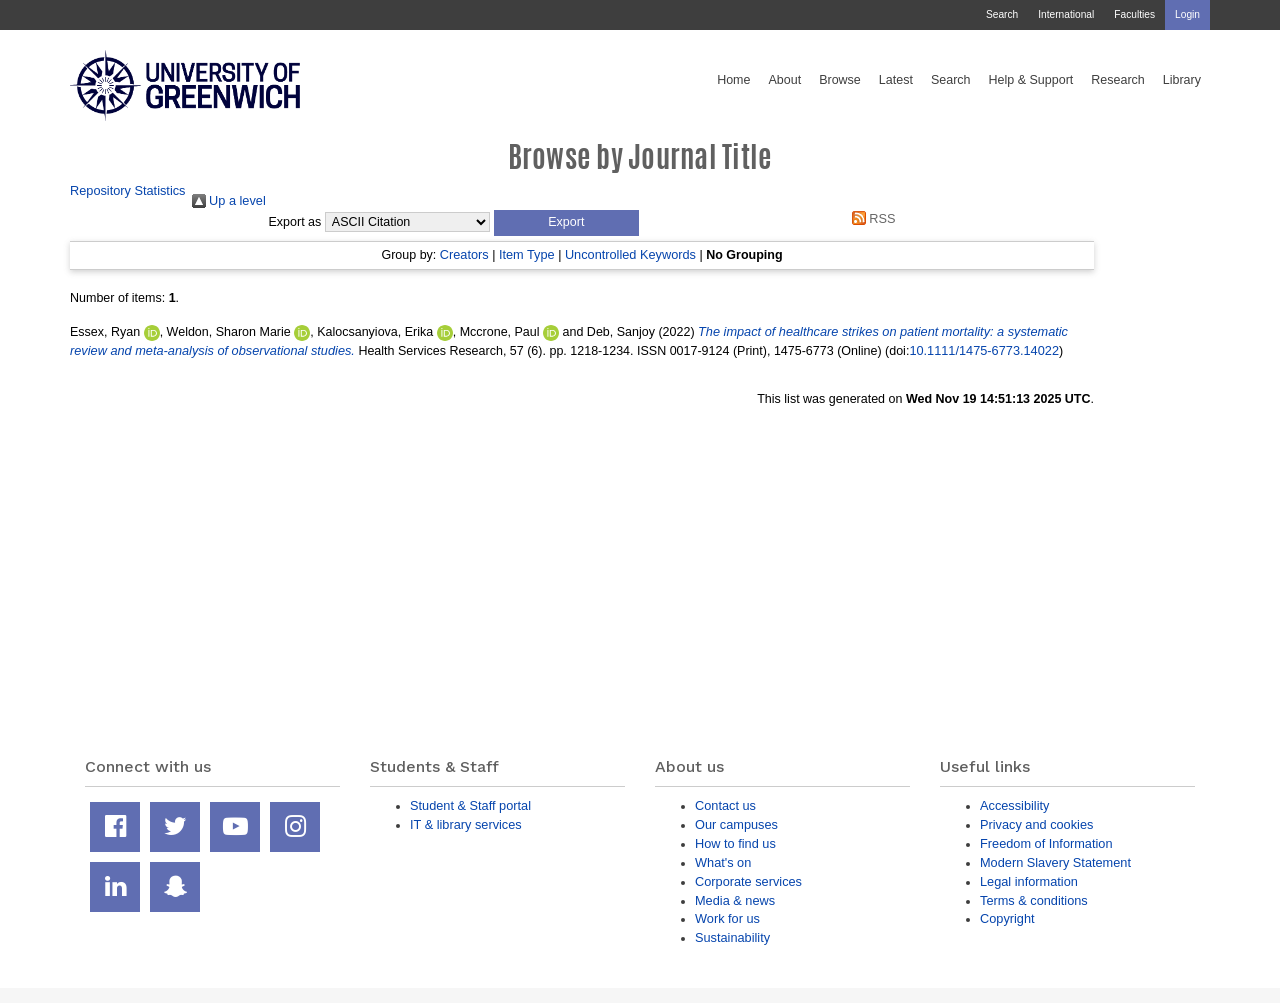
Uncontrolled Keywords (630, 254)
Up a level (229, 200)
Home (733, 80)
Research (1118, 80)
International (1066, 14)
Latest (896, 80)
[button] (566, 223)
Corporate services (748, 881)
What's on (723, 862)
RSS (870, 218)
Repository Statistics (128, 190)
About (784, 80)
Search (1002, 14)
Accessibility (1014, 805)
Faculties (1134, 14)
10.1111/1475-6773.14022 (984, 350)
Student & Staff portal (470, 805)
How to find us (735, 843)
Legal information (1029, 881)
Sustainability (732, 937)
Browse (840, 80)
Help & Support (1031, 80)
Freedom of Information (1046, 843)
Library (1182, 80)
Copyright (1007, 918)
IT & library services (466, 824)
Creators (464, 254)
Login (1187, 14)
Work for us (727, 918)
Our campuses (736, 824)
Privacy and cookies (1036, 824)
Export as (295, 222)
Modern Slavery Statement (1055, 862)
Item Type (527, 254)
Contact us (725, 805)
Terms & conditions (1034, 900)
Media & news (735, 900)
